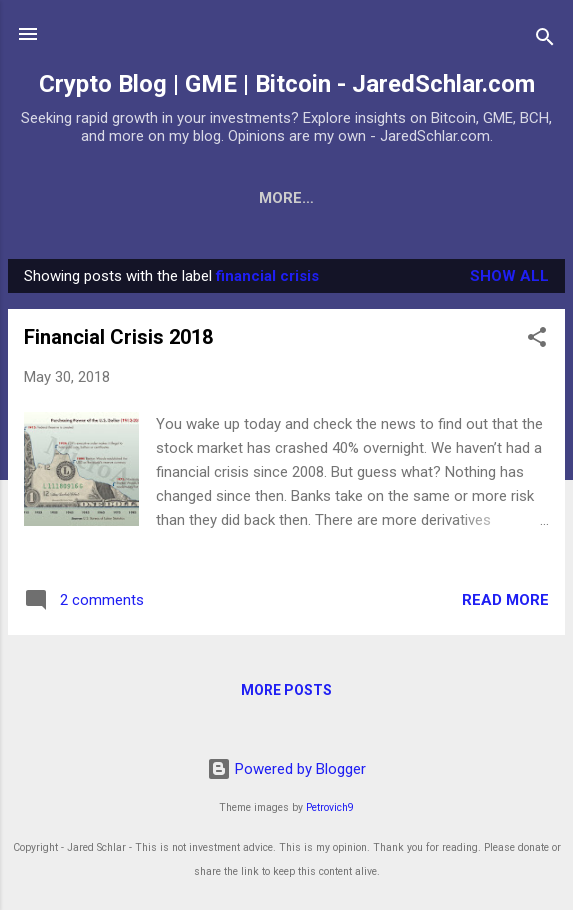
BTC (215, 198)
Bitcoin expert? (98, 198)
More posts (286, 694)
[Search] (545, 40)
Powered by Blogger (286, 769)
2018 (451, 198)
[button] (537, 344)
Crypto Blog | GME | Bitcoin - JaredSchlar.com (287, 84)
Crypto (298, 198)
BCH (381, 198)
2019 (523, 198)
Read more (505, 604)
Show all (509, 280)
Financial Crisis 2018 (118, 341)
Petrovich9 (330, 807)
